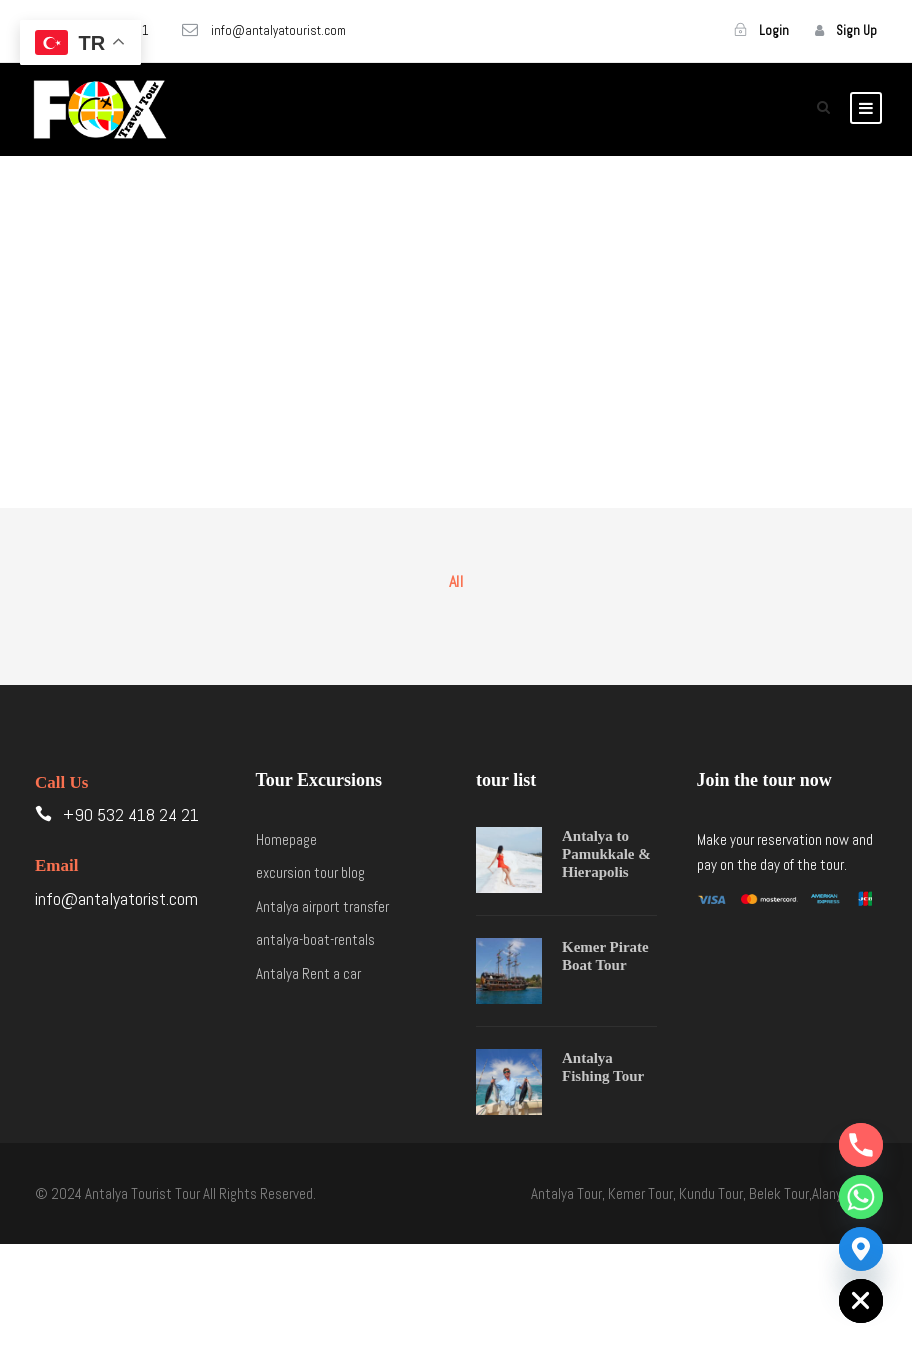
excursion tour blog (310, 872)
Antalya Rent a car (308, 973)
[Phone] (861, 1145)
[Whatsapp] (861, 1197)
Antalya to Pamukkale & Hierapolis (606, 854)
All (456, 581)
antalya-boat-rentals (315, 939)
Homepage (286, 839)
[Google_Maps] (861, 1249)
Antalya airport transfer (322, 906)
